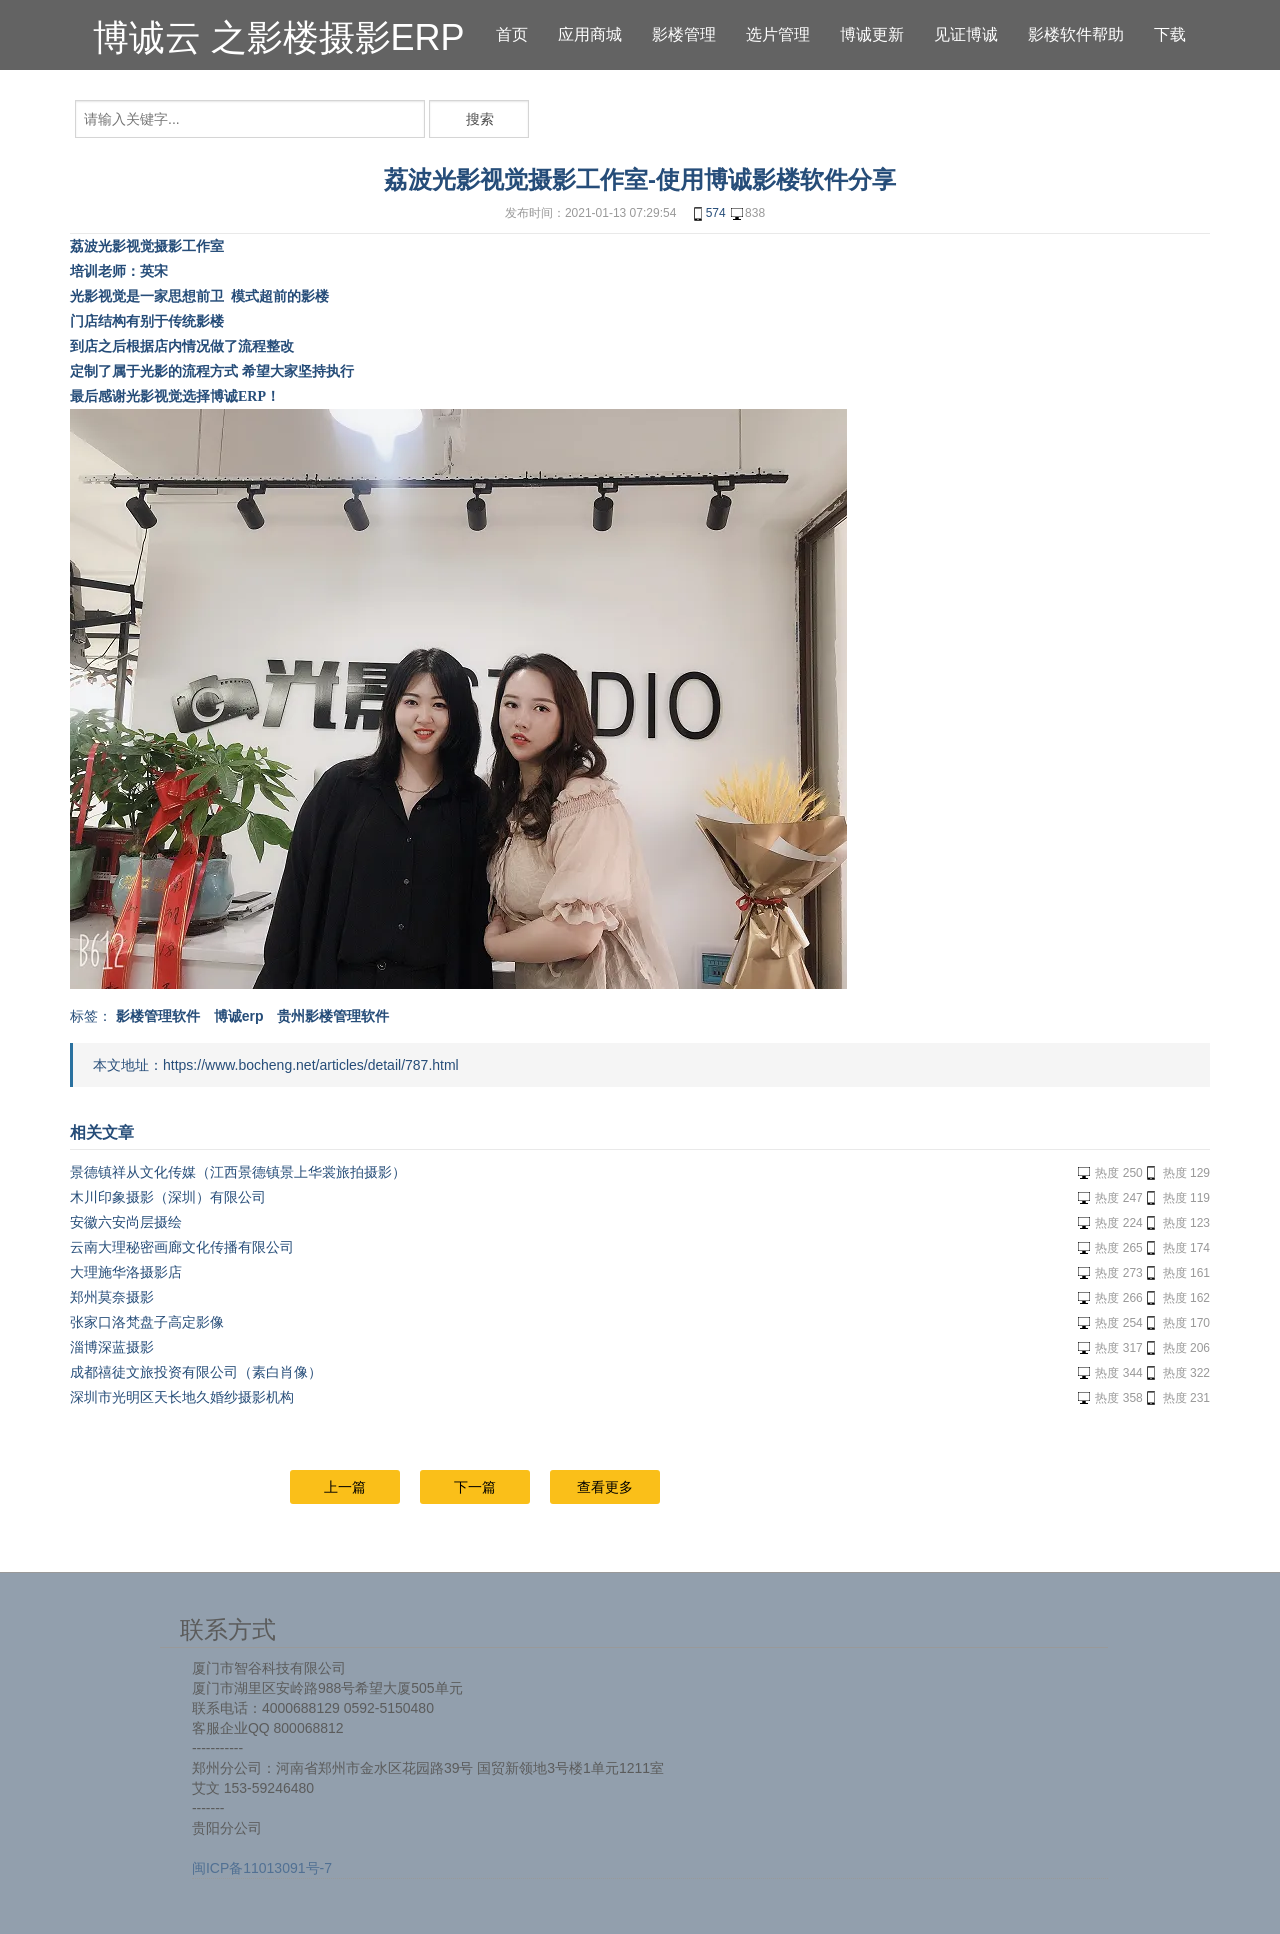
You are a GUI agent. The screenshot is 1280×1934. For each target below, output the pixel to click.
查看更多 (605, 1487)
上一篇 (345, 1487)
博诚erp (239, 1016)
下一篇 (475, 1487)
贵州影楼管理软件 (333, 1016)
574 (708, 214)
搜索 (480, 119)
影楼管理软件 (158, 1016)
